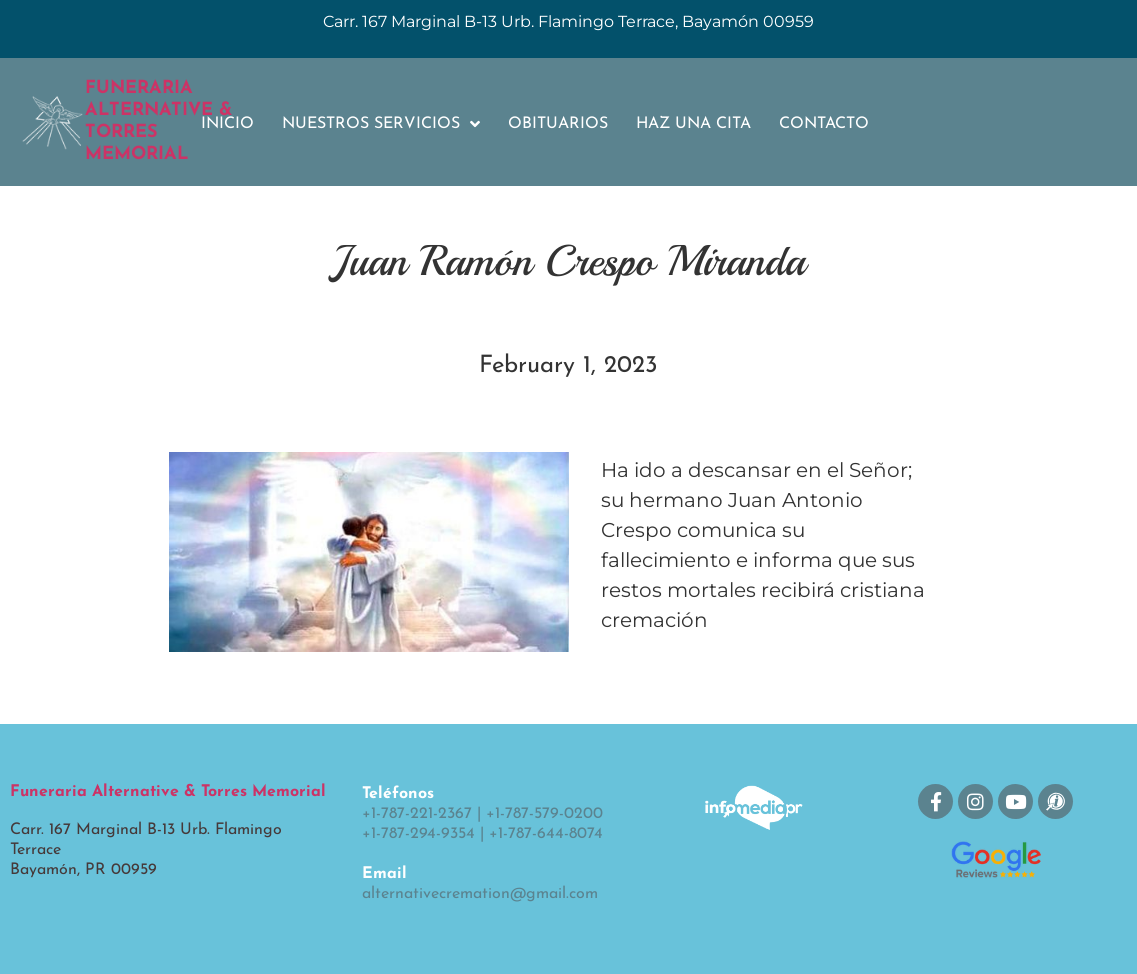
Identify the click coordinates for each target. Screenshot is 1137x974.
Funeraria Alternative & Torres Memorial (168, 792)
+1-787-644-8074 (546, 834)
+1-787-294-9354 (418, 834)
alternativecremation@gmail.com (480, 894)
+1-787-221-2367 (417, 814)
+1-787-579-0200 (544, 814)
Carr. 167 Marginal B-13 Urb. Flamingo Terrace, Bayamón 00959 (568, 21)
